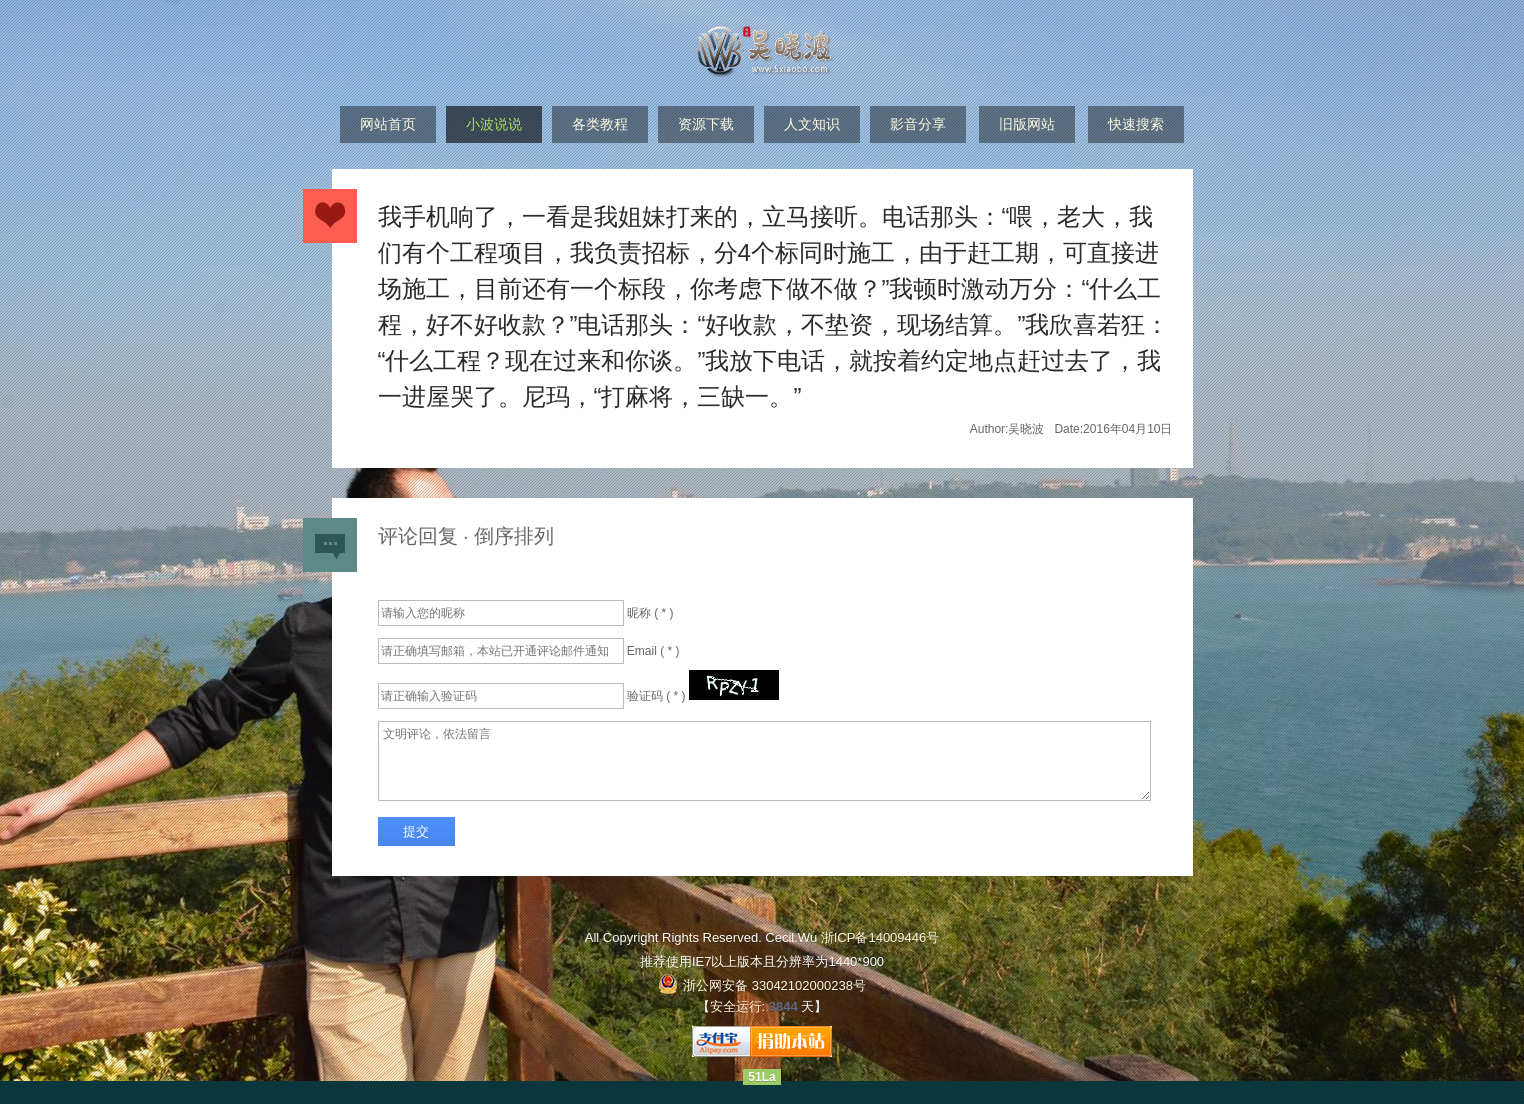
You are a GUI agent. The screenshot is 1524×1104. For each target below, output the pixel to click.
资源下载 (706, 124)
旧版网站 (1027, 124)
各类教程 (600, 124)
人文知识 (812, 124)
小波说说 (494, 124)
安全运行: (738, 1006)
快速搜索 (1136, 124)
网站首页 (388, 124)
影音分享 (918, 124)
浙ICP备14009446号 (880, 937)
